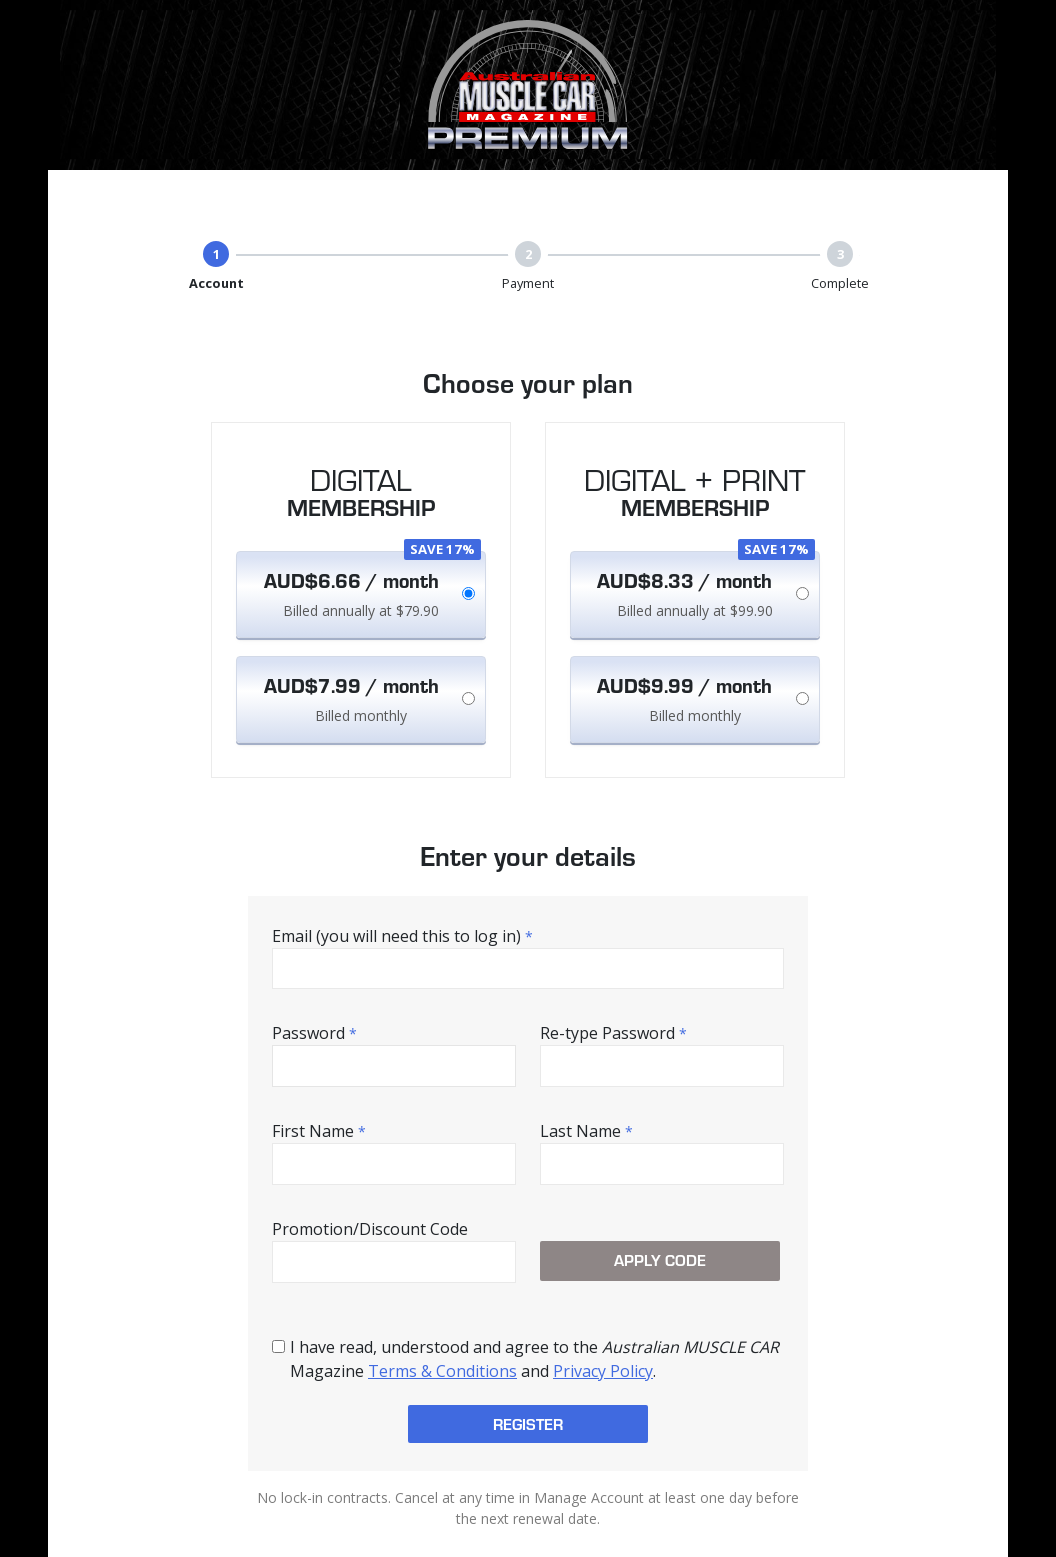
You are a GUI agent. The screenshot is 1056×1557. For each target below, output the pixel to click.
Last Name (586, 1131)
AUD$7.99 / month (351, 685)
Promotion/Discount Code (370, 1229)
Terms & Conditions (442, 1371)
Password (314, 1033)
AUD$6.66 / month (351, 580)
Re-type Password (613, 1033)
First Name (319, 1131)
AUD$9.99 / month (684, 685)
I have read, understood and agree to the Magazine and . (534, 1359)
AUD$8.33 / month (684, 580)
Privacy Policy (603, 1371)
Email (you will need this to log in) (402, 936)
